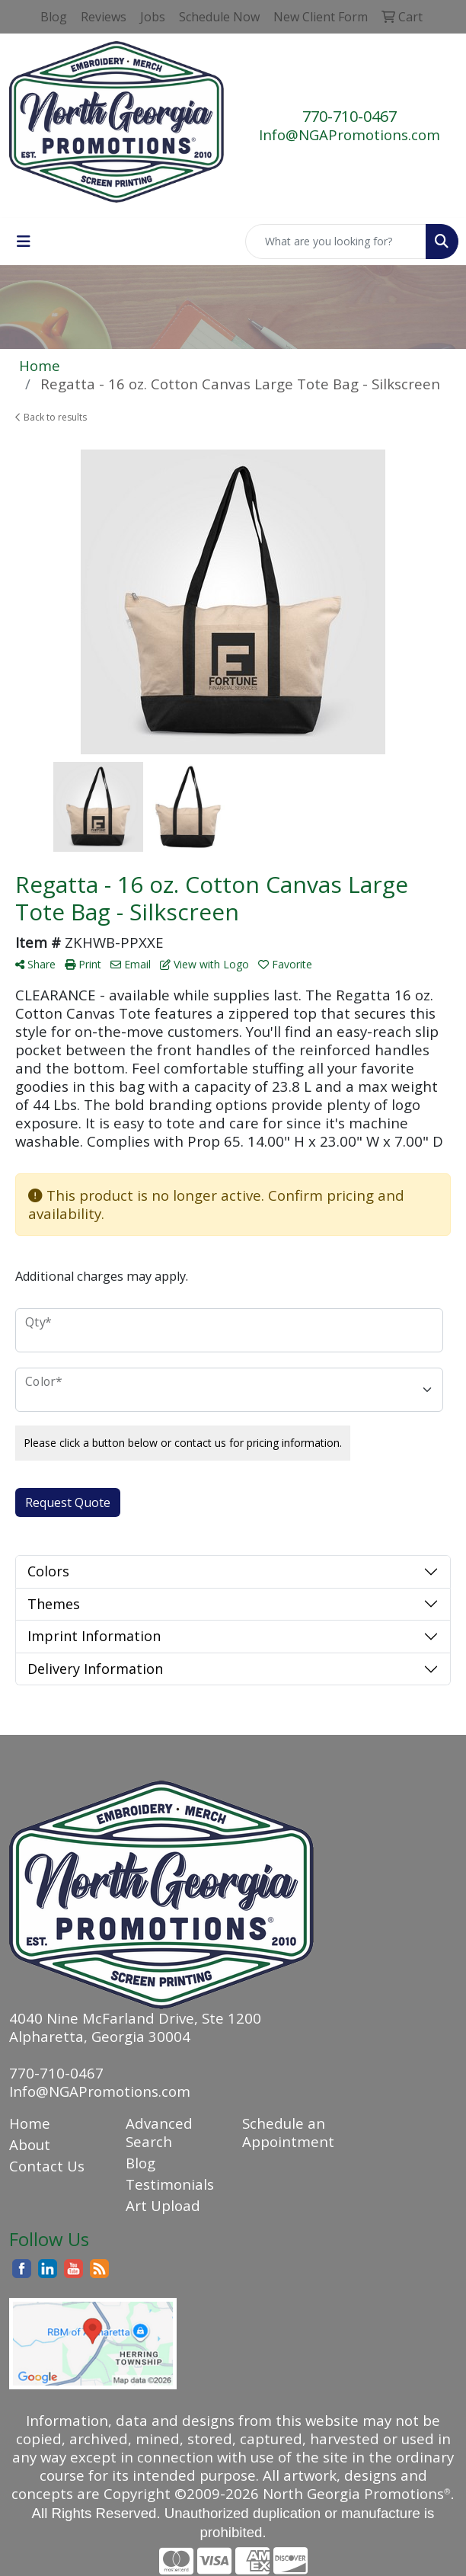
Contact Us (47, 2165)
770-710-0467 (349, 116)
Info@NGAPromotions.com (349, 134)
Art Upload (163, 2205)
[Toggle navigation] (24, 241)
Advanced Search (159, 2132)
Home (29, 2123)
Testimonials (170, 2184)
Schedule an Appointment (288, 2132)
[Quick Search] (335, 241)
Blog (140, 2162)
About (29, 2144)
